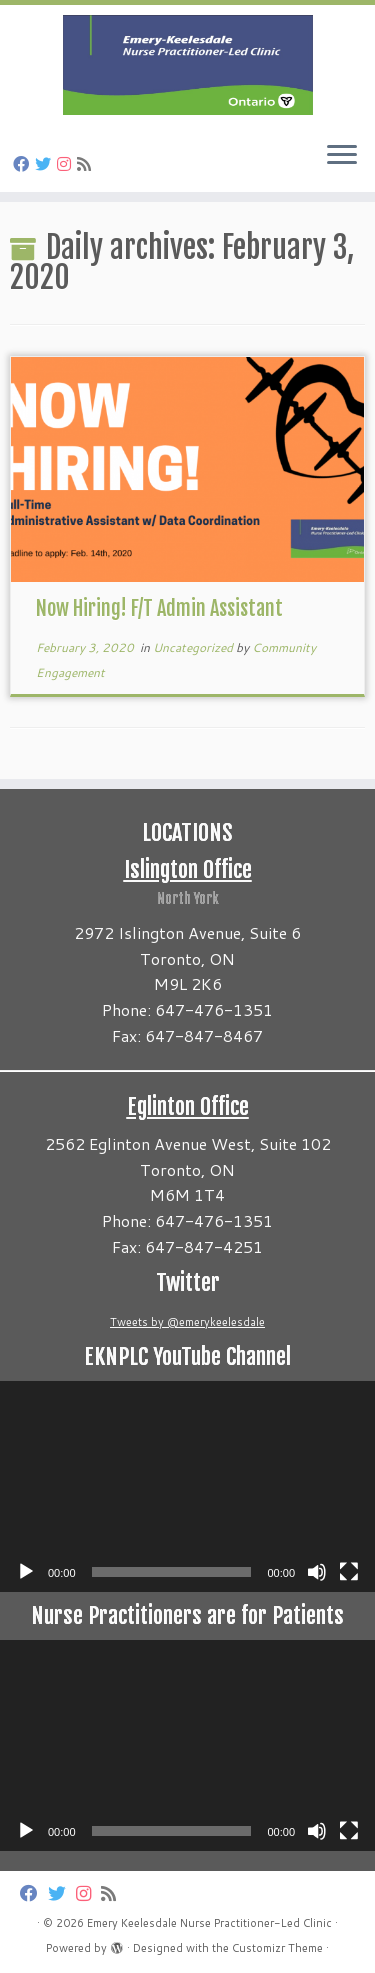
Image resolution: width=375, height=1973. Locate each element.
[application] (187, 1486)
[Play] (26, 1572)
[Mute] (317, 1572)
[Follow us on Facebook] (24, 163)
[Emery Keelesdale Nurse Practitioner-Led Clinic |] (187, 65)
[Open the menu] (342, 156)
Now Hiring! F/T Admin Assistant (159, 608)
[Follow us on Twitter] (46, 163)
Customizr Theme (277, 1948)
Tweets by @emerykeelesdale (187, 1322)
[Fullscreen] (349, 1572)
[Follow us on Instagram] (67, 163)
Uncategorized (194, 647)
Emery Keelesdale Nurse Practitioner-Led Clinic (209, 1923)
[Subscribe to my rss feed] (87, 163)
